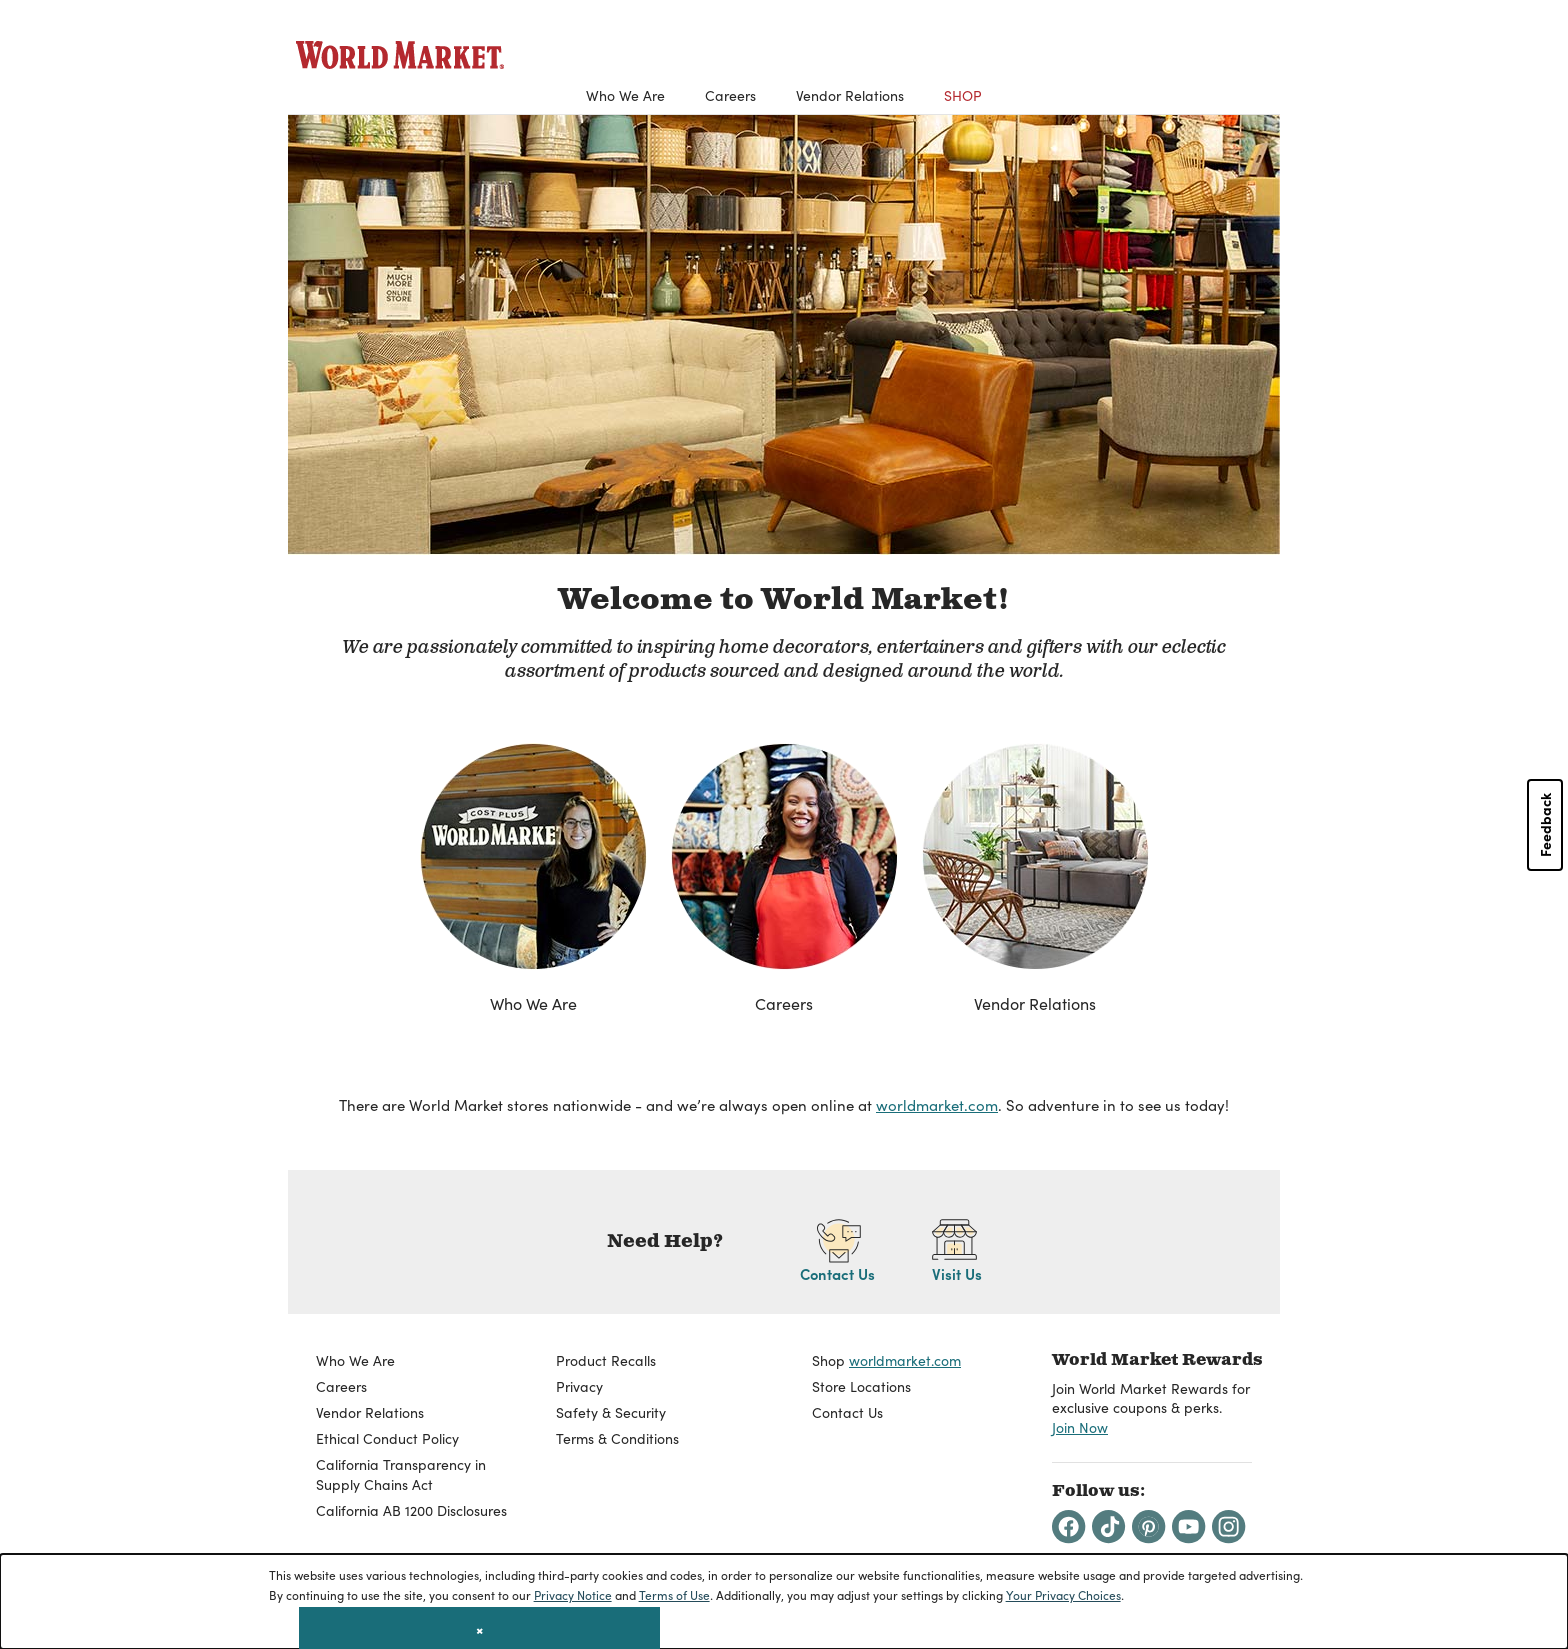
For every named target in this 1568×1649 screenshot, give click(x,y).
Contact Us (837, 1276)
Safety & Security (611, 1412)
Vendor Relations (1035, 1003)
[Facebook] (1072, 1532)
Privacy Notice (573, 1597)
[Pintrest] (1152, 1532)
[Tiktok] (1112, 1532)
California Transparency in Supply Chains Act (401, 1474)
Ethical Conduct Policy (387, 1438)
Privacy (579, 1386)
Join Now (1080, 1427)
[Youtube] (1192, 1532)
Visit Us (957, 1276)
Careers (784, 1003)
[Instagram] (1232, 1532)
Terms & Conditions (617, 1438)
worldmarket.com (937, 1104)
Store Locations (861, 1386)
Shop (886, 1360)
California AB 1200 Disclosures (411, 1510)
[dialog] (784, 1601)
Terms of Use (674, 1597)
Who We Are (533, 1003)
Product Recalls (606, 1360)
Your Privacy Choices (1063, 1597)
